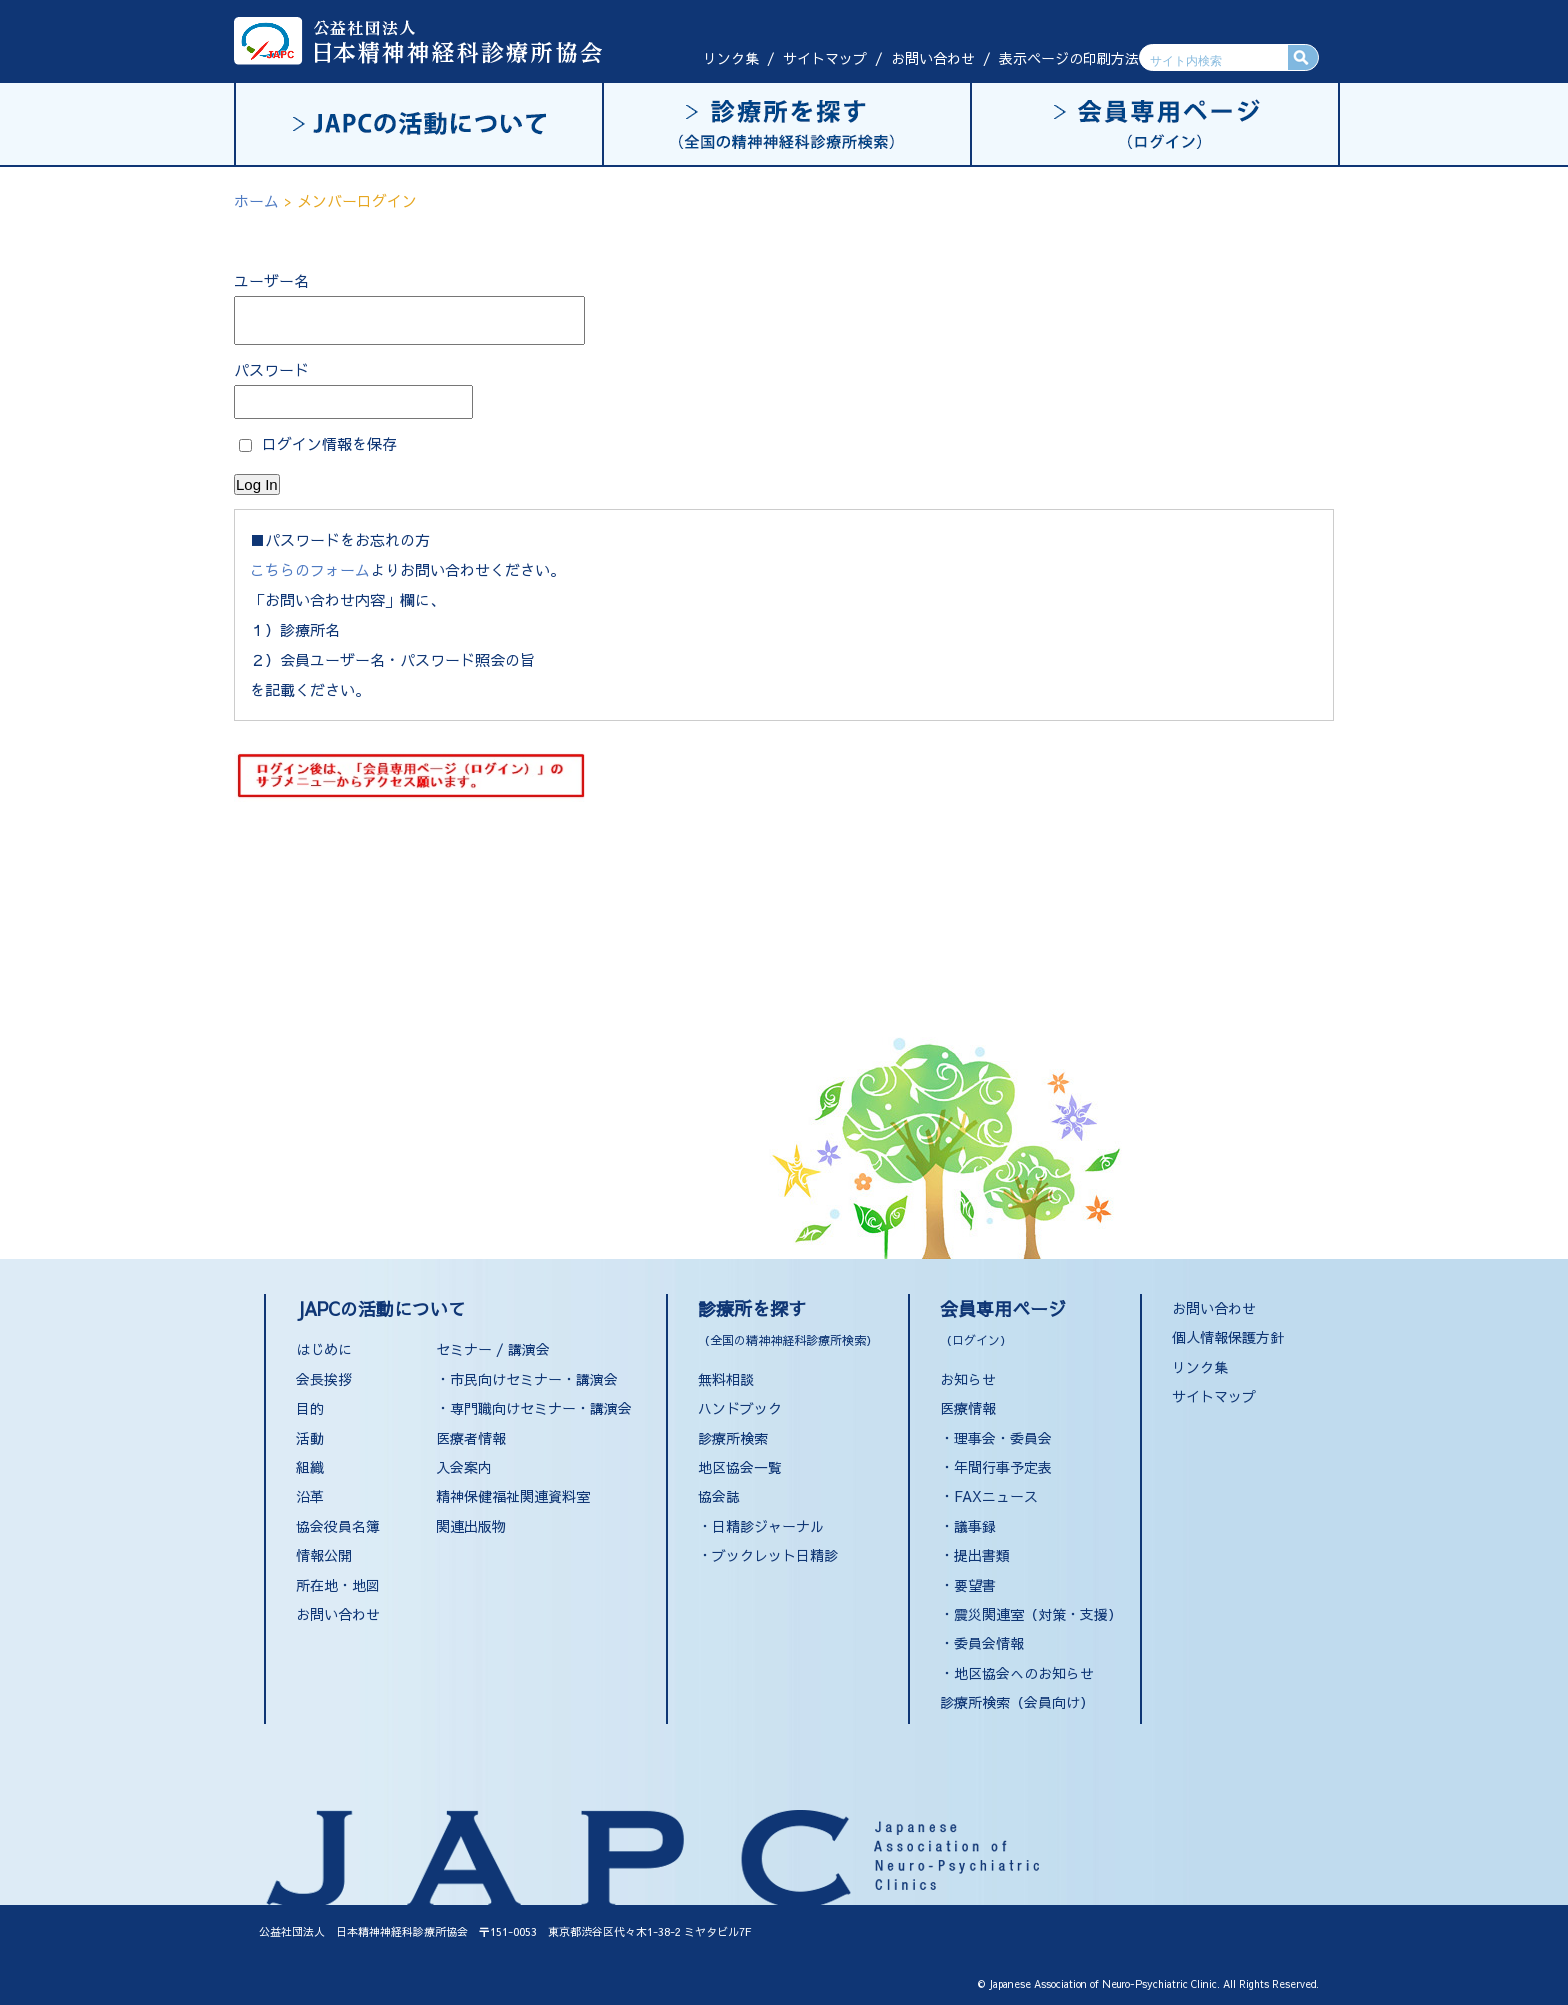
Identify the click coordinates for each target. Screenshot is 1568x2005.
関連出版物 (471, 1526)
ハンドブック (740, 1408)
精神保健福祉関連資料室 (513, 1496)
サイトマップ (825, 58)
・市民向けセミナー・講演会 (527, 1379)
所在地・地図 (338, 1585)
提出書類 (982, 1555)
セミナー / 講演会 (493, 1349)
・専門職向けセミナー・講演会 (534, 1408)
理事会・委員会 (1003, 1438)
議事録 (975, 1526)
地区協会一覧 (740, 1467)
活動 (310, 1438)
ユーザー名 (271, 280)
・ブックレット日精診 (768, 1555)
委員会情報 (989, 1643)
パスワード (271, 369)
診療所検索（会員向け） (1017, 1702)
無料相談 (726, 1379)
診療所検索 (733, 1438)
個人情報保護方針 (1228, 1337)
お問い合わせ (933, 58)
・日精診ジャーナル (761, 1526)
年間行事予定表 (1003, 1467)
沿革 (310, 1496)
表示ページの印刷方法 (1069, 58)
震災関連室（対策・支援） (1038, 1614)
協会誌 (719, 1496)
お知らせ (968, 1379)
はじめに (324, 1349)
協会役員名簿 (338, 1526)
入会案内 (464, 1467)
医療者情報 (471, 1438)
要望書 (975, 1585)
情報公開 (324, 1555)
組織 (310, 1467)
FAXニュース (996, 1496)
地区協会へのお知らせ (1024, 1673)
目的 (310, 1408)
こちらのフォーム (310, 569)
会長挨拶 (324, 1379)
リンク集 (731, 58)
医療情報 (968, 1408)
